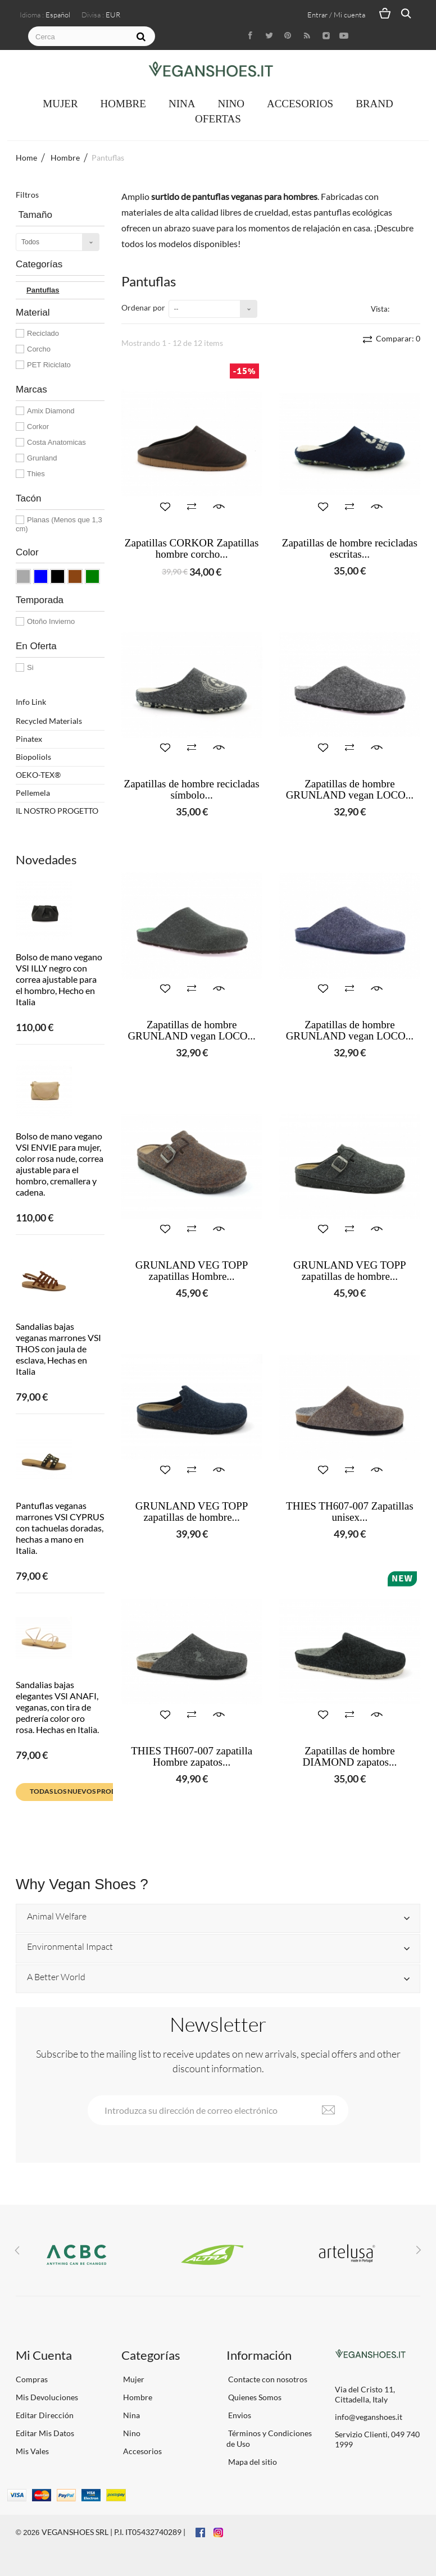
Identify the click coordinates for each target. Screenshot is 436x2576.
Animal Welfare (57, 1917)
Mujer (60, 104)
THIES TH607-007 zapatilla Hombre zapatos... (191, 1756)
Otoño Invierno (51, 621)
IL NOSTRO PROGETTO (57, 810)
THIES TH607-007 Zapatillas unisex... (350, 1512)
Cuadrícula (400, 308)
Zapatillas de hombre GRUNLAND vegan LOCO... (350, 789)
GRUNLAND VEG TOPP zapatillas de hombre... (349, 1271)
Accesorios (300, 104)
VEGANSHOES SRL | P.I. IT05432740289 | (113, 2532)
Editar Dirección (45, 2415)
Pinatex (29, 739)
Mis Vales (32, 2451)
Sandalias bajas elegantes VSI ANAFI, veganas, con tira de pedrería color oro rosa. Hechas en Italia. (57, 1707)
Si (30, 667)
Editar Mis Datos (45, 2433)
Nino (230, 104)
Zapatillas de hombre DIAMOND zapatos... (349, 1756)
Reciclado (43, 333)
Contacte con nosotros (266, 2379)
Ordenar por (143, 307)
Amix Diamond (51, 411)
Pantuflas (43, 290)
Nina (182, 104)
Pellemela (33, 792)
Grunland (42, 458)
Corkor (38, 426)
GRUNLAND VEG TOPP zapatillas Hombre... (191, 1271)
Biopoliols (33, 757)
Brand (374, 104)
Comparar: (397, 338)
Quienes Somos (253, 2397)
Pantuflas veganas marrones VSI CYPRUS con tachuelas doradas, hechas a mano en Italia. (60, 1528)
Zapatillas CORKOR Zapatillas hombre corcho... (192, 548)
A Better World (56, 1977)
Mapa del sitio (251, 2461)
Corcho (39, 349)
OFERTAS (218, 119)
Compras (32, 2379)
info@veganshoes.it (368, 2417)
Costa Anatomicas (56, 442)
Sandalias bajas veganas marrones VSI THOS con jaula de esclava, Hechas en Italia (58, 1348)
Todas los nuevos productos (84, 1791)
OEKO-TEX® (38, 774)
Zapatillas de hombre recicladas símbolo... (192, 789)
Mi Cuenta (44, 2355)
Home (26, 157)
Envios (238, 2415)
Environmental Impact (70, 1947)
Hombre (123, 104)
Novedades (46, 859)
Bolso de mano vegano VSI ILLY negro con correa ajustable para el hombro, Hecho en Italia (59, 979)
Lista (413, 308)
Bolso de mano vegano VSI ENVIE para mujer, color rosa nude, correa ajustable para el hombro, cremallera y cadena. (59, 1163)
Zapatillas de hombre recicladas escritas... (349, 548)
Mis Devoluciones (47, 2397)
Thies (36, 473)
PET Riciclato (49, 365)
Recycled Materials (49, 721)
